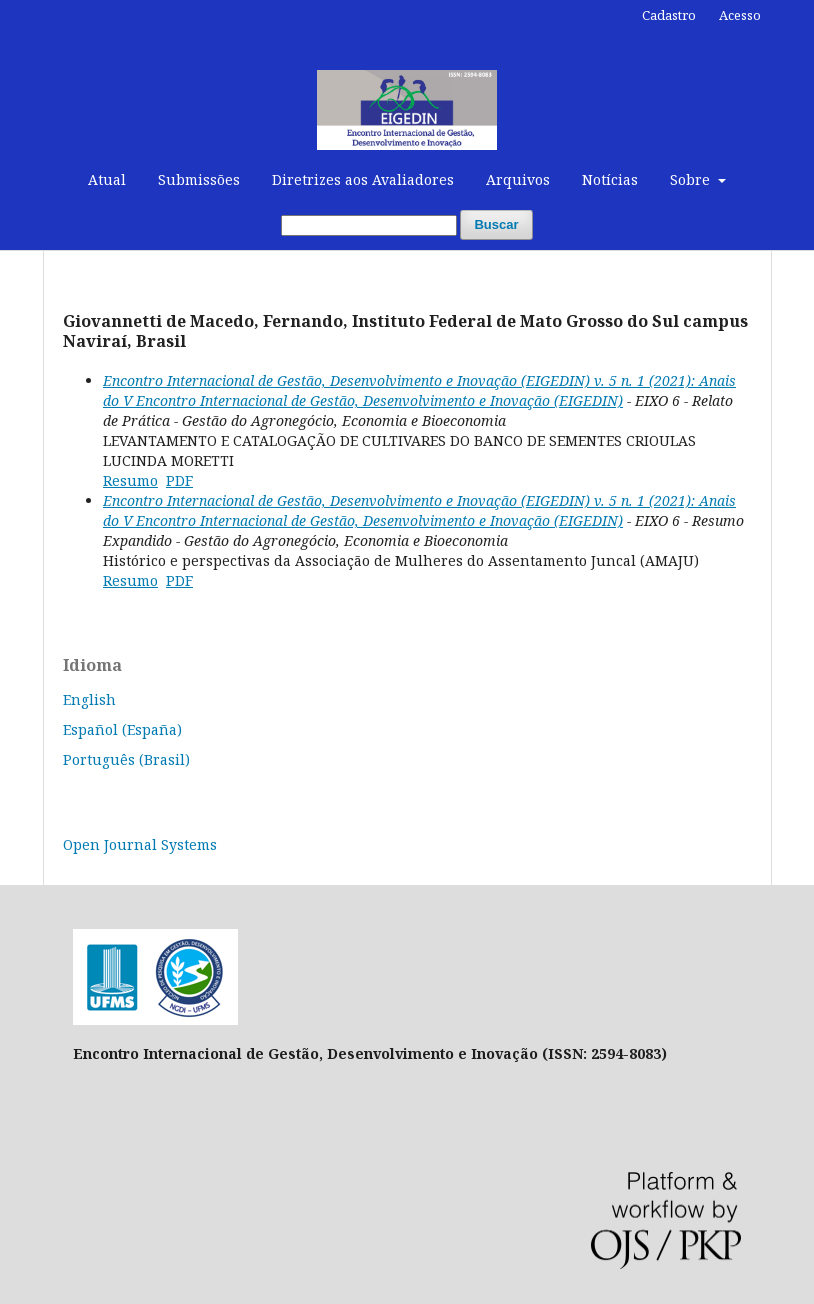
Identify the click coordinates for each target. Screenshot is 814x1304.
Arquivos (518, 179)
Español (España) (122, 729)
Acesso (740, 15)
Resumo (130, 480)
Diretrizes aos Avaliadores (363, 179)
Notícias (610, 179)
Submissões (199, 179)
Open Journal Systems (140, 844)
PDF (179, 480)
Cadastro (669, 15)
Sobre (692, 179)
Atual (107, 179)
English (89, 699)
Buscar (496, 224)
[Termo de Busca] (369, 225)
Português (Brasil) (126, 759)
